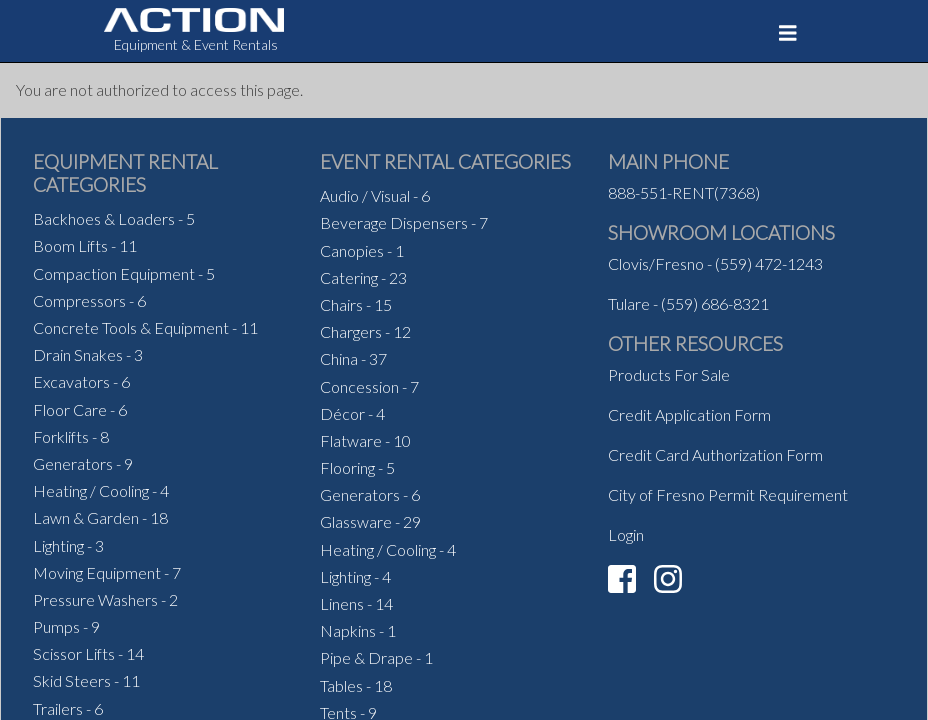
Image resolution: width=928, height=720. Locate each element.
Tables (341, 685)
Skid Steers (72, 680)
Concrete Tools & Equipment (131, 327)
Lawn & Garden (86, 517)
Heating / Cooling (91, 490)
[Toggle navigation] (788, 33)
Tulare (629, 303)
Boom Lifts (70, 245)
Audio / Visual (365, 195)
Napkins (348, 630)
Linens (342, 603)
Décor (342, 413)
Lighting (58, 545)
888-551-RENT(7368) (684, 192)
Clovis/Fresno (656, 263)
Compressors (79, 300)
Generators (73, 463)
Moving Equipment (97, 572)
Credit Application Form (689, 414)
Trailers (58, 708)
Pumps (56, 626)
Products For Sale (669, 374)
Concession (359, 386)
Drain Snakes (78, 354)
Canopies (352, 250)
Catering (349, 277)
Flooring (347, 467)
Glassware (356, 521)
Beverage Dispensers (394, 222)
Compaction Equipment (114, 273)
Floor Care (70, 409)
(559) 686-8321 (715, 303)
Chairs (341, 304)
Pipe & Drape (366, 657)
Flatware (351, 440)
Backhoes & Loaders (104, 218)
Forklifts (61, 436)
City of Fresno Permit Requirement (728, 494)
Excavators (71, 381)
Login (626, 534)
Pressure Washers (95, 599)
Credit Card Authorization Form (715, 454)
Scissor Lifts (74, 653)
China (339, 358)
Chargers (351, 331)
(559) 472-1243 (769, 263)
